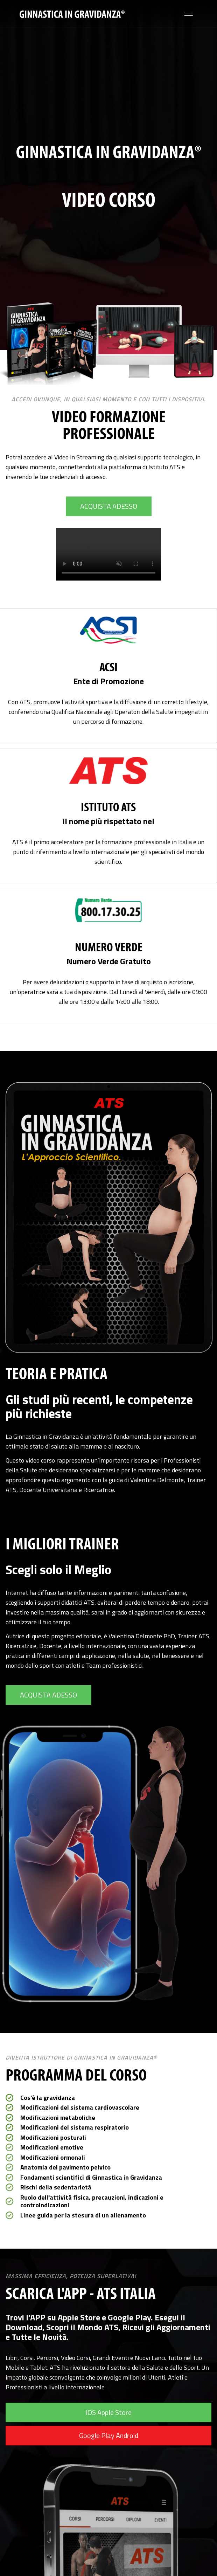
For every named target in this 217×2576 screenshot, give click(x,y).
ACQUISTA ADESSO (108, 506)
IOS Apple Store (109, 2412)
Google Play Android (108, 2435)
